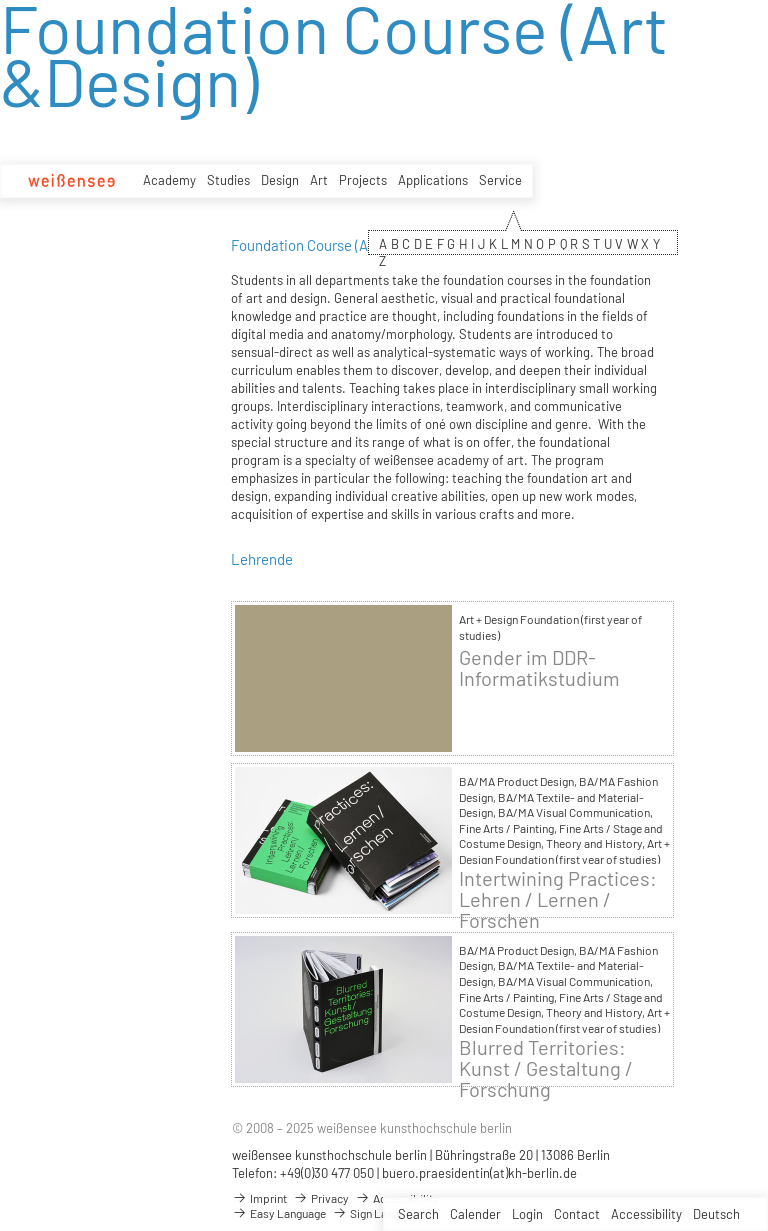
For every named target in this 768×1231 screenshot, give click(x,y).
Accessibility (646, 1214)
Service (500, 180)
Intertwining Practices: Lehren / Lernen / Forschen (558, 899)
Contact (577, 1214)
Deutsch (716, 1214)
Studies (228, 180)
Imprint (259, 1198)
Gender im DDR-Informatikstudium (539, 668)
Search (418, 1214)
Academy (169, 180)
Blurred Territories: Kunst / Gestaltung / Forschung (546, 1068)
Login (527, 1214)
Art (319, 180)
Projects (363, 180)
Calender (475, 1214)
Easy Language (279, 1213)
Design (280, 180)
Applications (433, 180)
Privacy (321, 1198)
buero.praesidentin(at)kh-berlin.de (479, 1173)
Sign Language (377, 1213)
